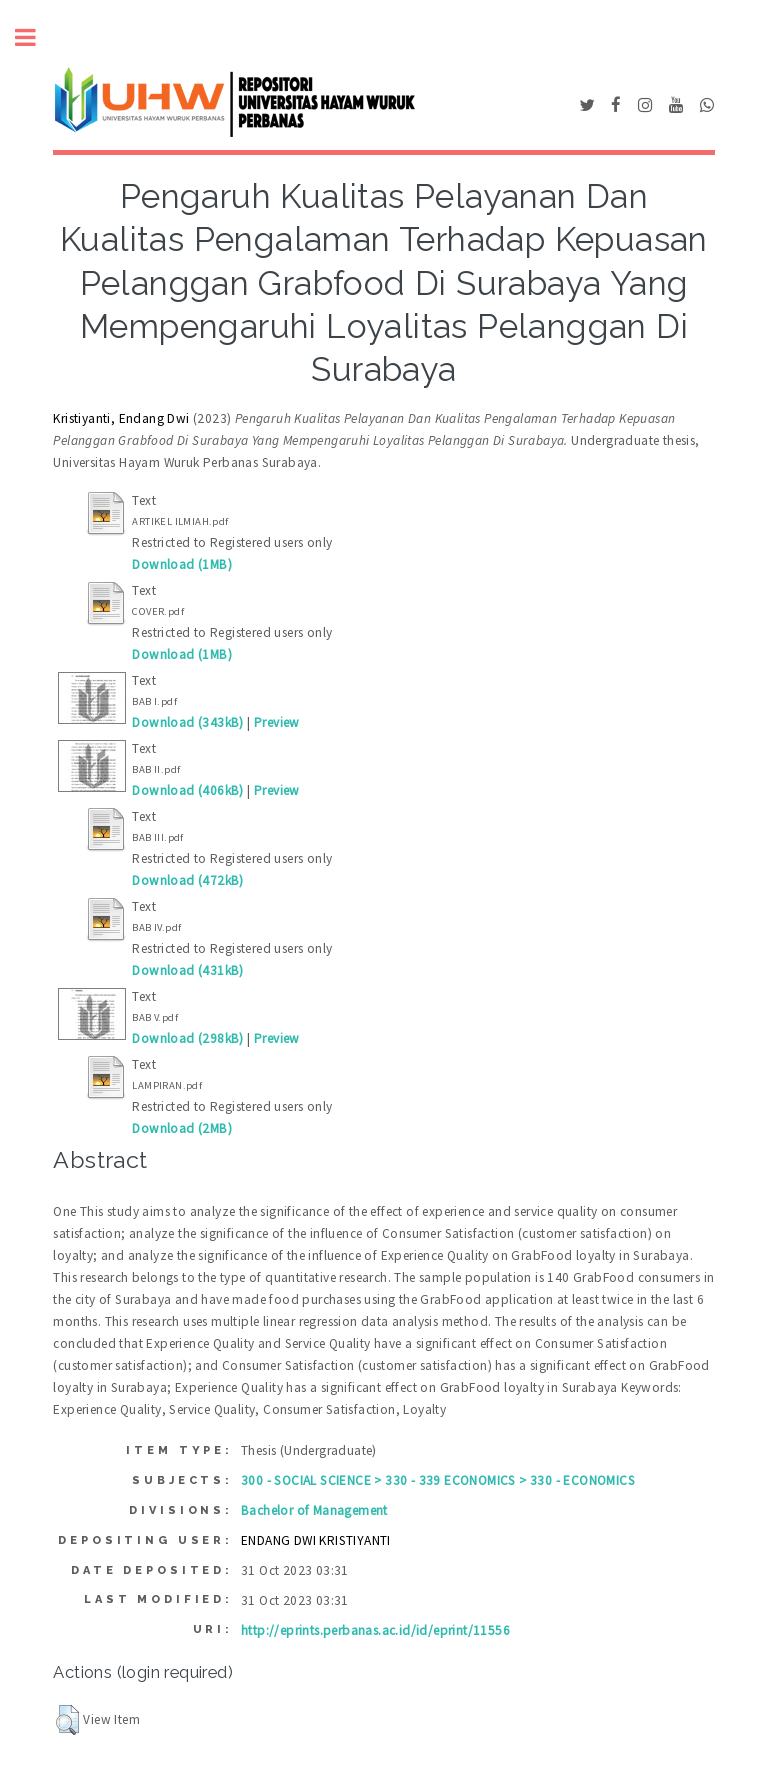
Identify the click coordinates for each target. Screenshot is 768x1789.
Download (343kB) (187, 722)
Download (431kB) (187, 970)
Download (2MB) (182, 1128)
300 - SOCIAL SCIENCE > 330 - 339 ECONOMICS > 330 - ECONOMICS (438, 1480)
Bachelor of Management (314, 1510)
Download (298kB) (187, 1038)
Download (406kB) (187, 790)
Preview (277, 722)
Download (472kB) (187, 880)
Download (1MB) (182, 564)
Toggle (36, 37)
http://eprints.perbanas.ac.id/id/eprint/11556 (375, 1630)
